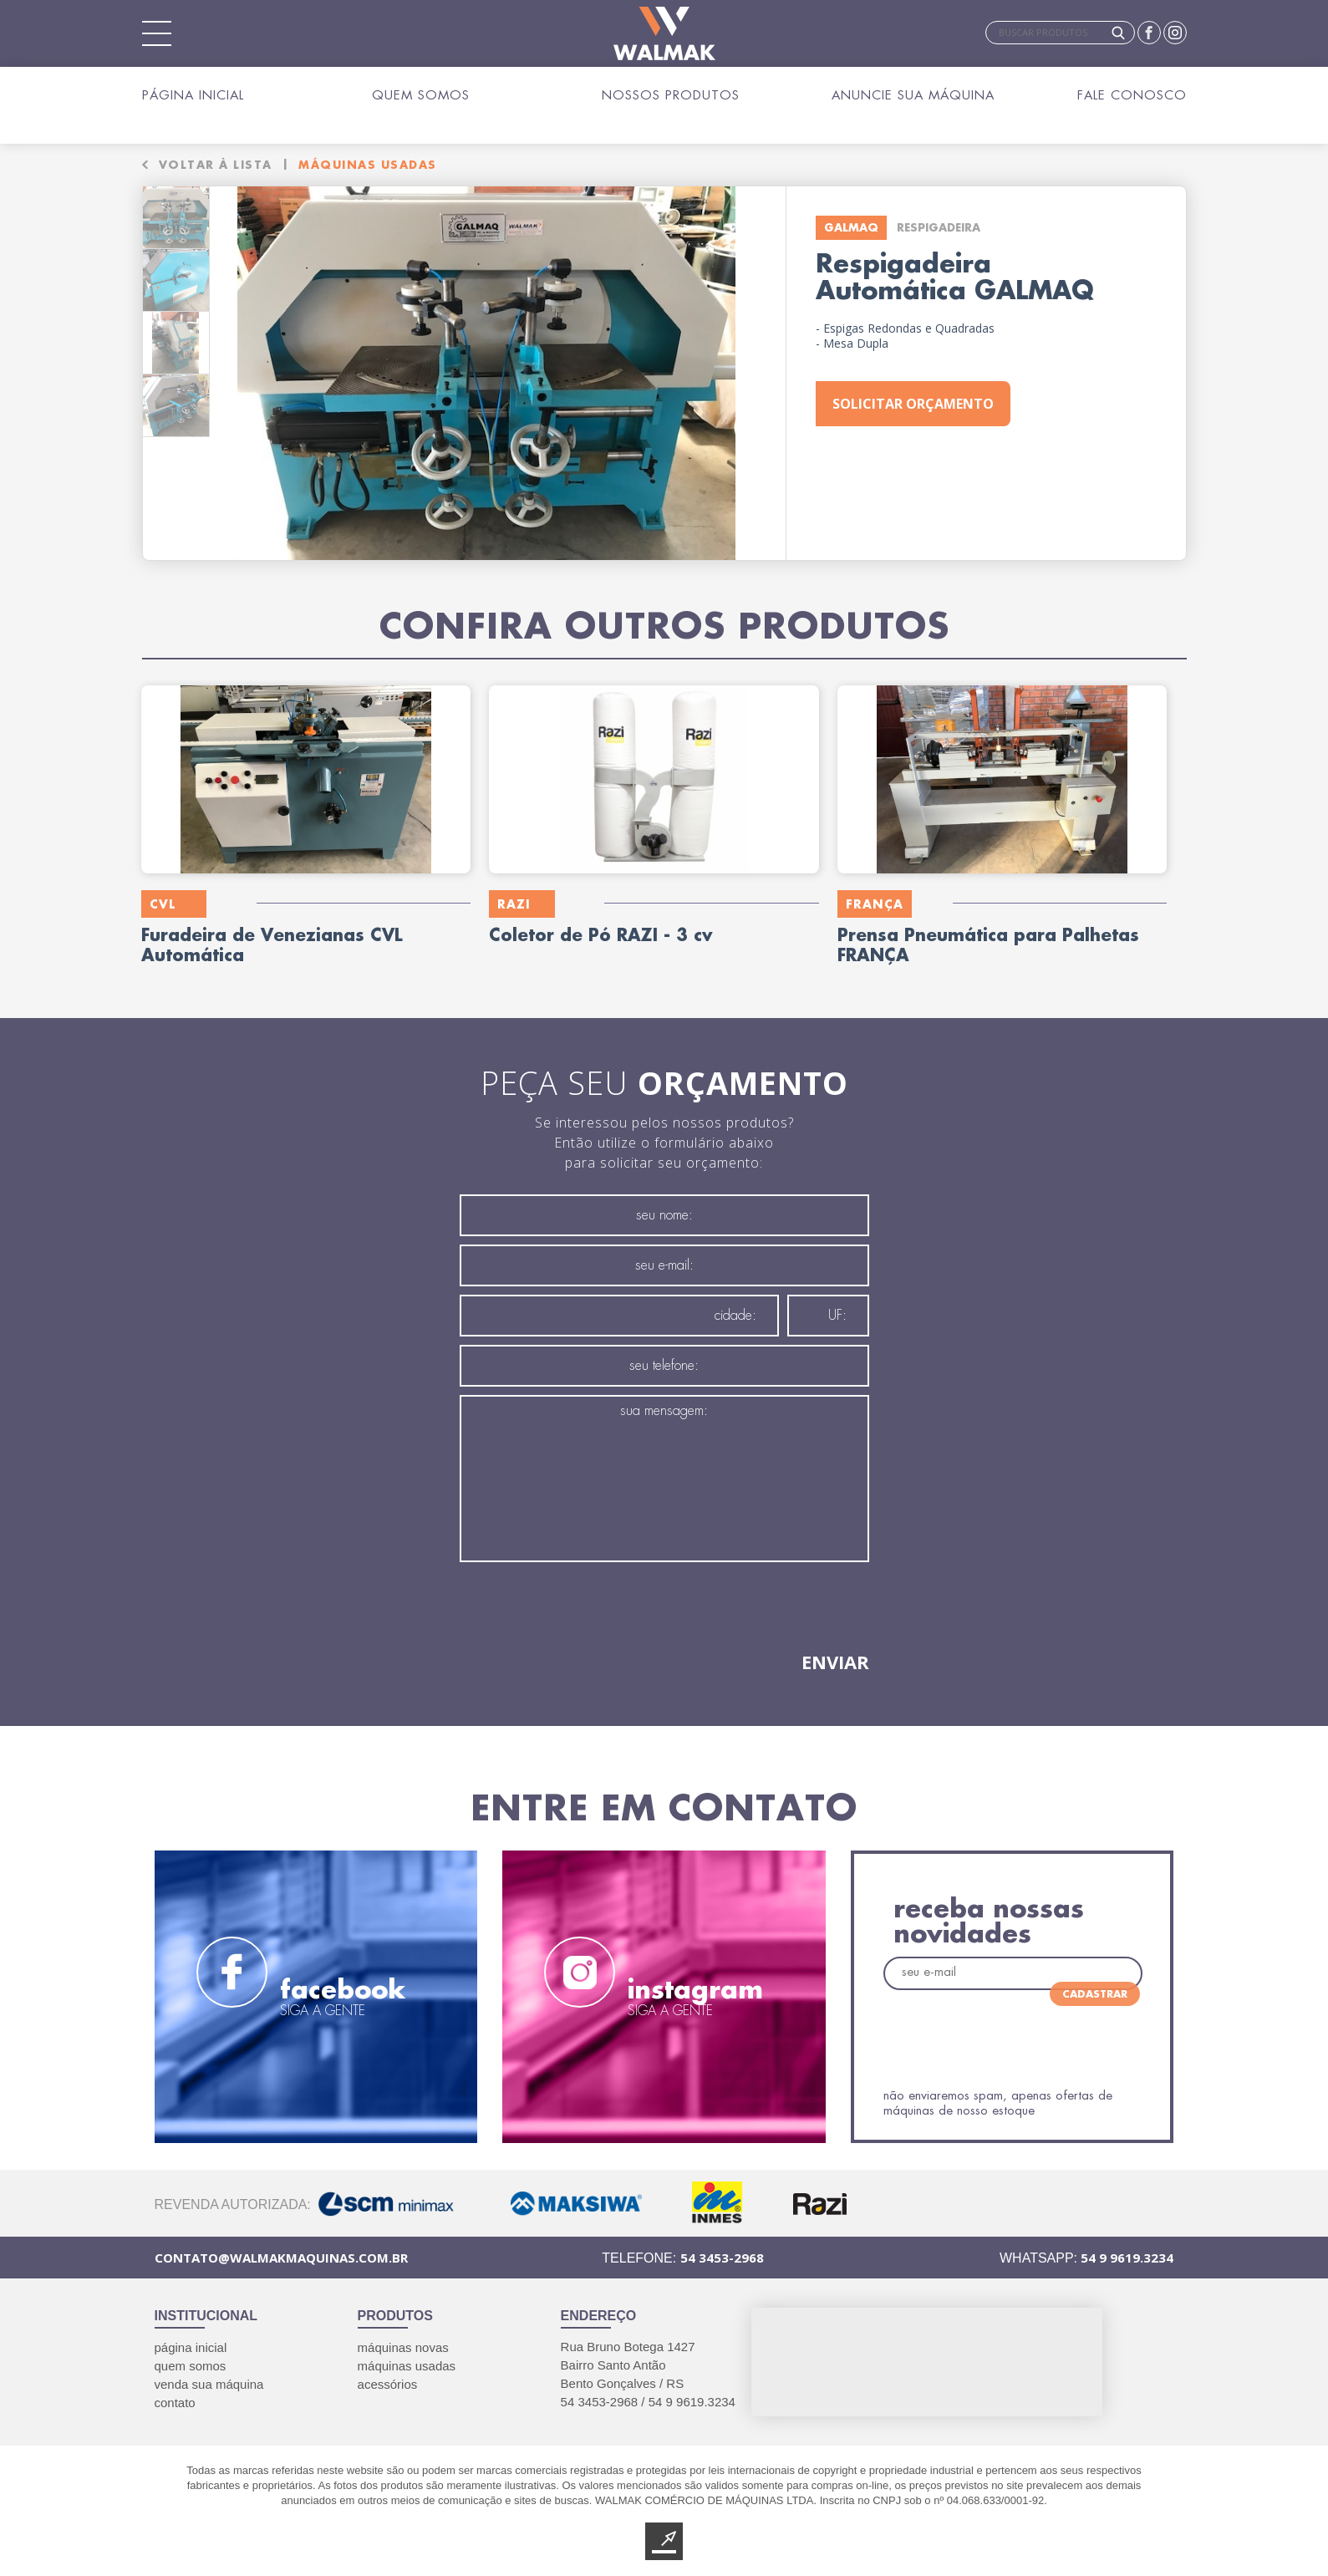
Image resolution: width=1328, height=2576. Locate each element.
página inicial (191, 2341)
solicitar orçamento (913, 386)
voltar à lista (215, 145)
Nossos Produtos (671, 95)
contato (175, 2396)
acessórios (388, 2377)
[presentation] (587, 1605)
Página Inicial (193, 95)
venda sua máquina (209, 2377)
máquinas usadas (407, 2359)
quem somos (190, 2359)
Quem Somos (421, 95)
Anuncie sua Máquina (913, 95)
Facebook (1149, 32)
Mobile (157, 33)
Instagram (1175, 32)
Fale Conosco (1132, 95)
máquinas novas (403, 2341)
